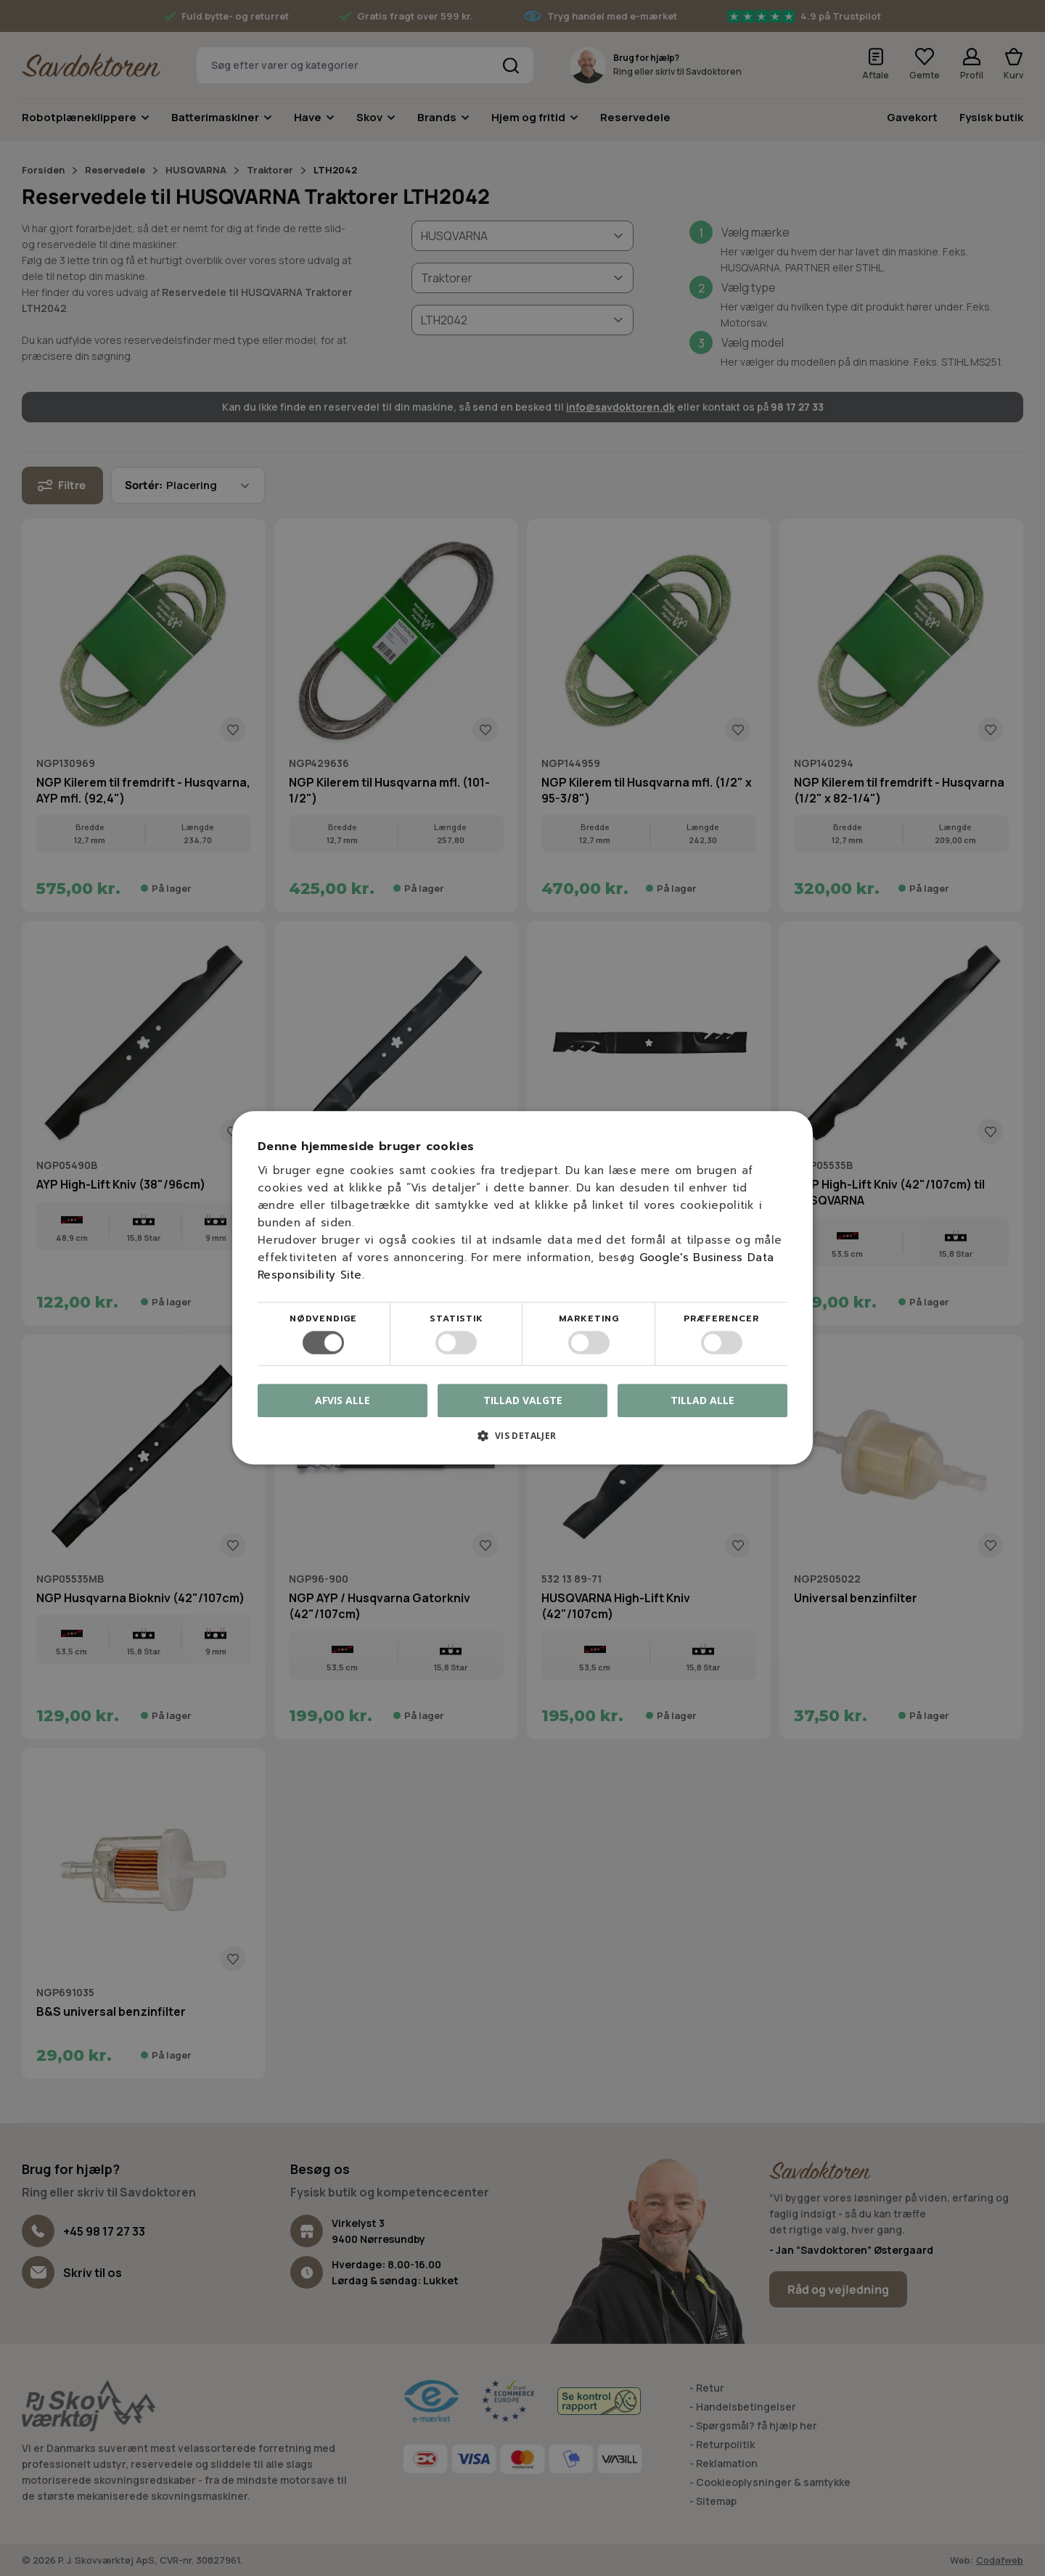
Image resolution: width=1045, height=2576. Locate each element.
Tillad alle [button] (702, 1400)
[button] (522, 1441)
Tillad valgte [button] (522, 1400)
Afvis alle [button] (342, 1401)
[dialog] (522, 1288)
